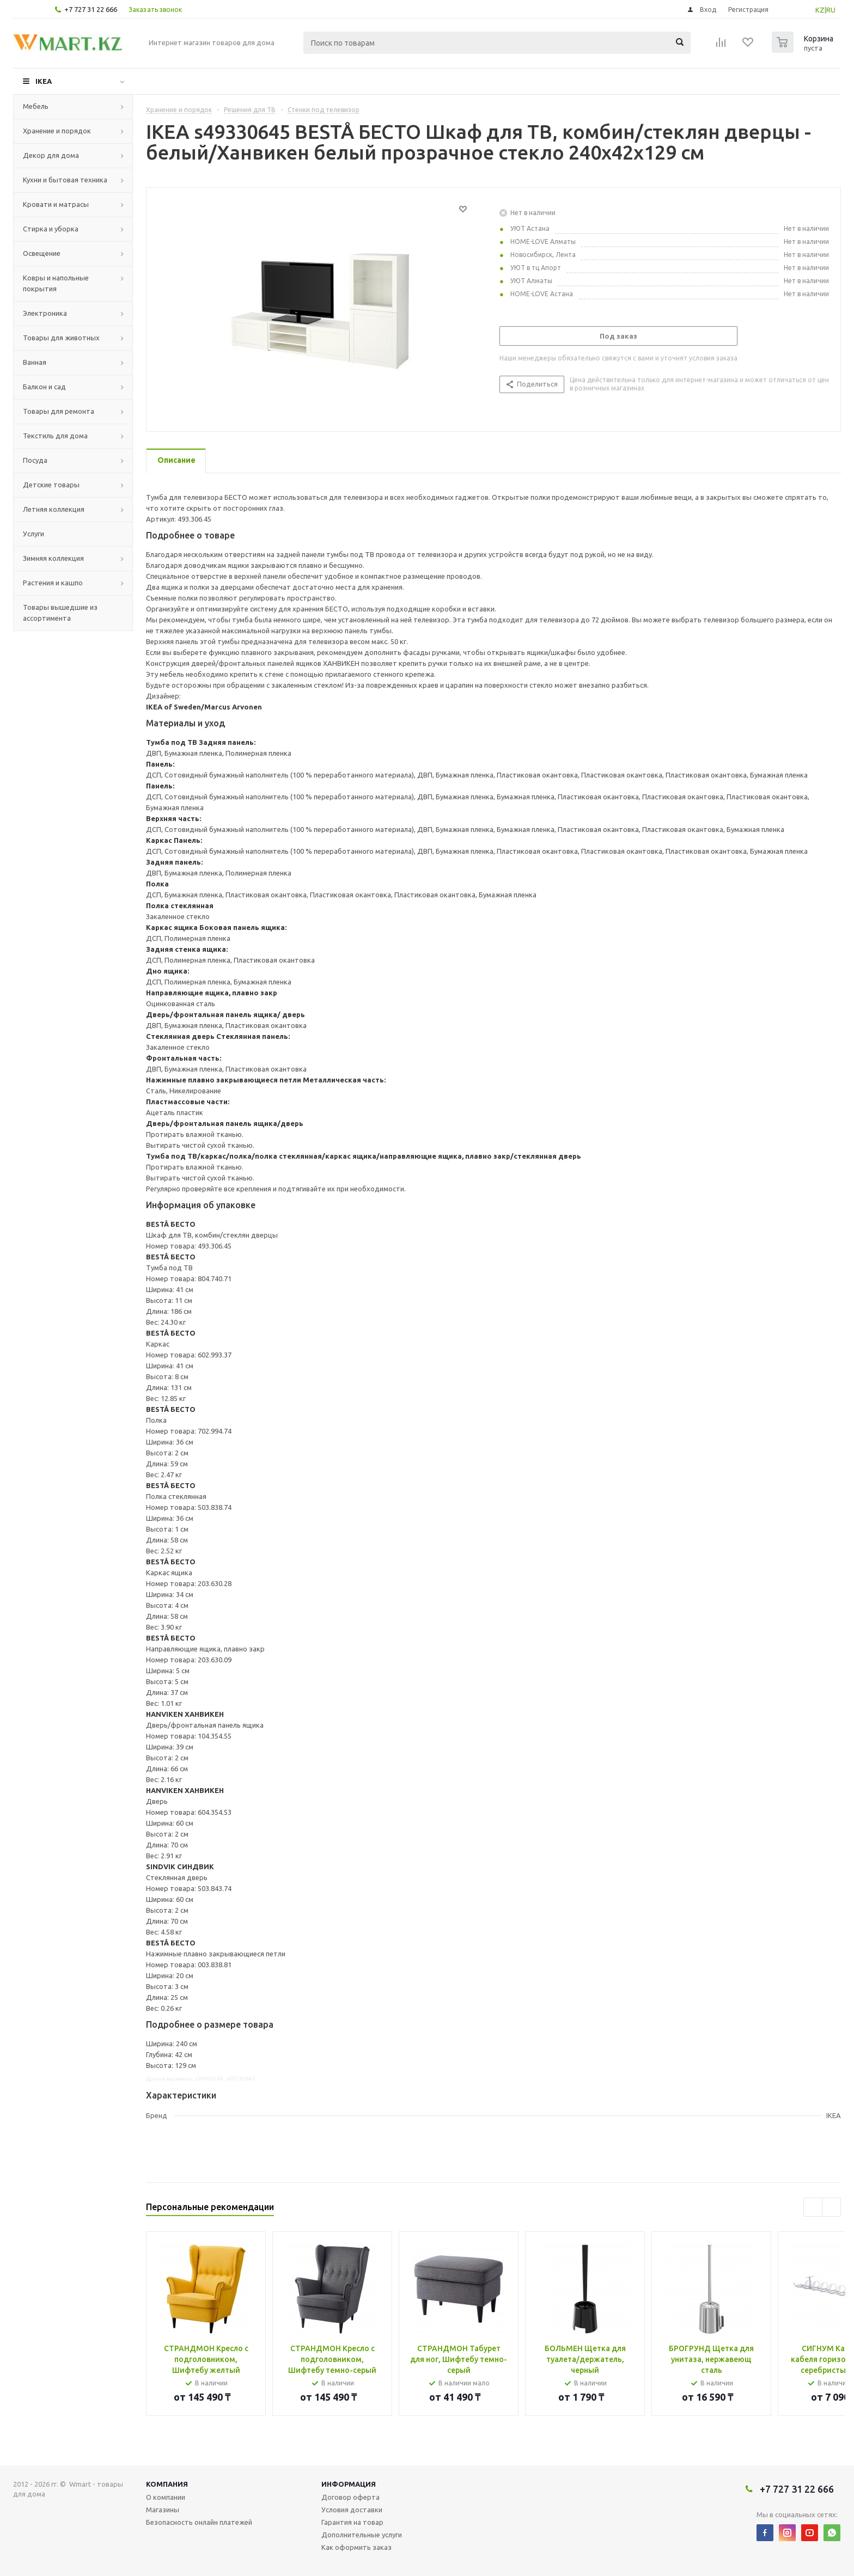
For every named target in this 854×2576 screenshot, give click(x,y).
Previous (813, 2207)
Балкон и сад (44, 386)
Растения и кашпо (53, 582)
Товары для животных (61, 337)
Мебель (35, 106)
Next (831, 2207)
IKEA (43, 81)
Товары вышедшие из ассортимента (60, 612)
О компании (165, 2497)
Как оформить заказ (356, 2547)
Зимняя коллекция (53, 558)
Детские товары (51, 484)
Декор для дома (51, 155)
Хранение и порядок (57, 130)
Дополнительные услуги (361, 2534)
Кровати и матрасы (56, 204)
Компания (167, 2484)
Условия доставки (351, 2509)
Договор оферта (350, 2497)
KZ (820, 10)
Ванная (34, 362)
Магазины (162, 2509)
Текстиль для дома (55, 435)
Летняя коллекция (53, 509)
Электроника (45, 313)
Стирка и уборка (50, 228)
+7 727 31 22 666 (90, 9)
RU (830, 10)
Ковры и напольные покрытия (56, 283)
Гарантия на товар (352, 2522)
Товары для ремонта (58, 411)
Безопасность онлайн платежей (199, 2522)
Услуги (33, 533)
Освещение (41, 253)
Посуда (35, 460)
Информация (348, 2484)
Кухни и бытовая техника (65, 179)
